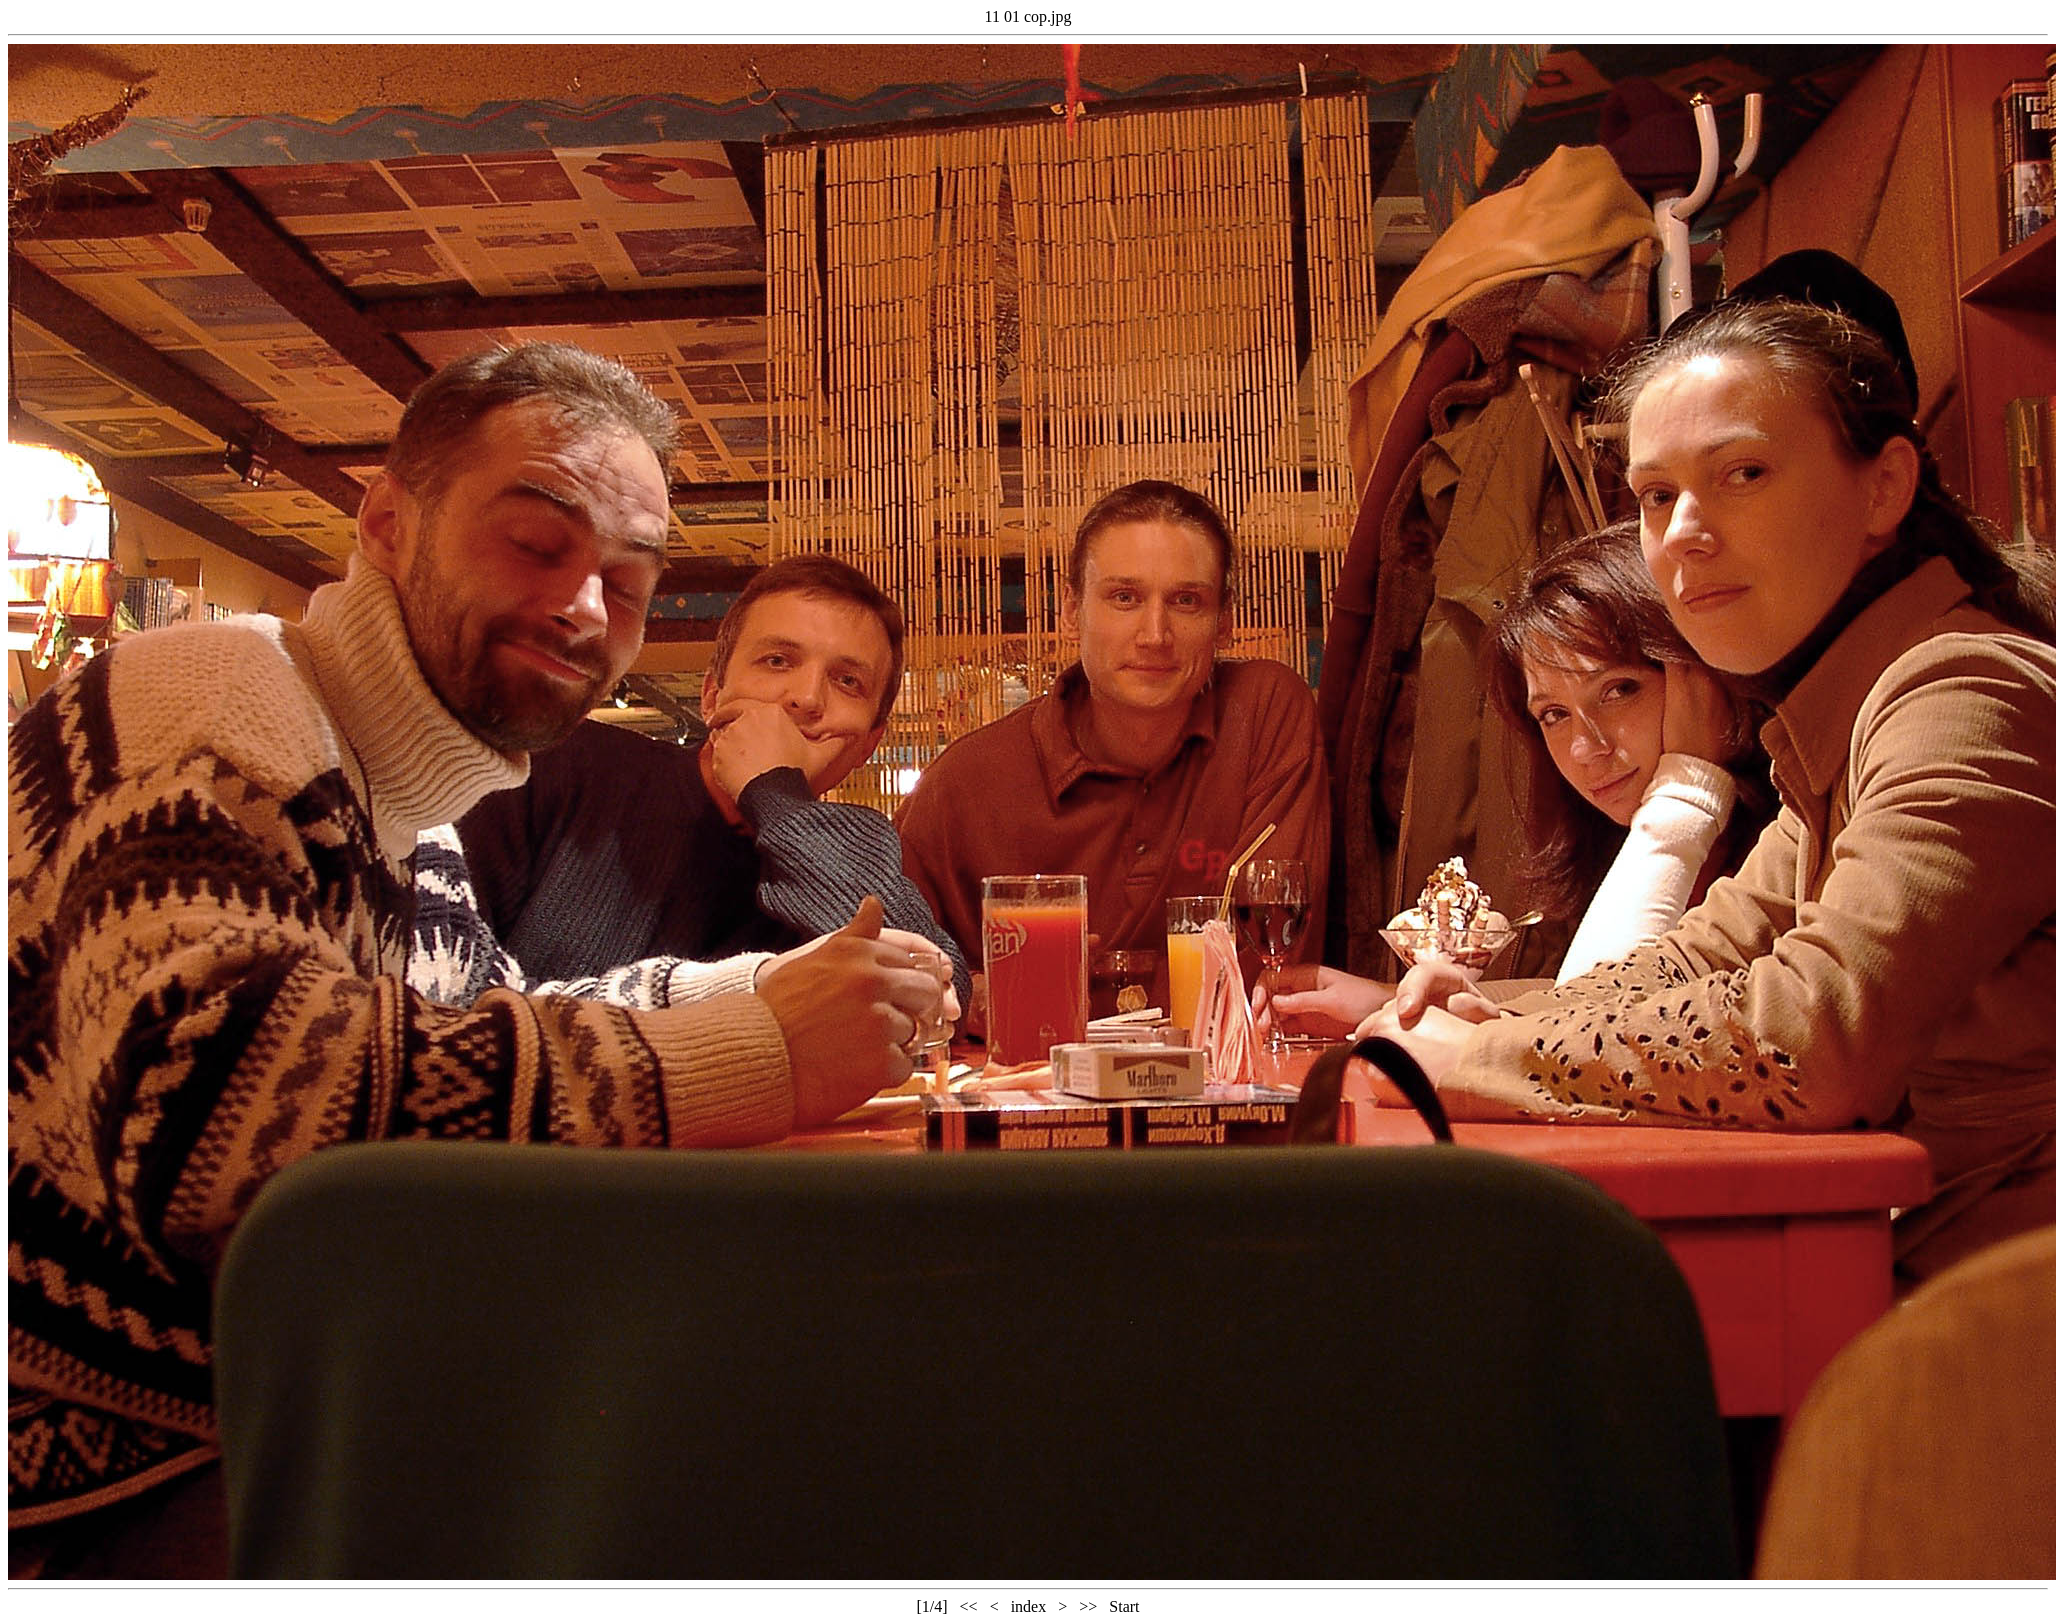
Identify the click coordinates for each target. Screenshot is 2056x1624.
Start (1124, 1606)
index (1029, 1606)
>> (1088, 1606)
